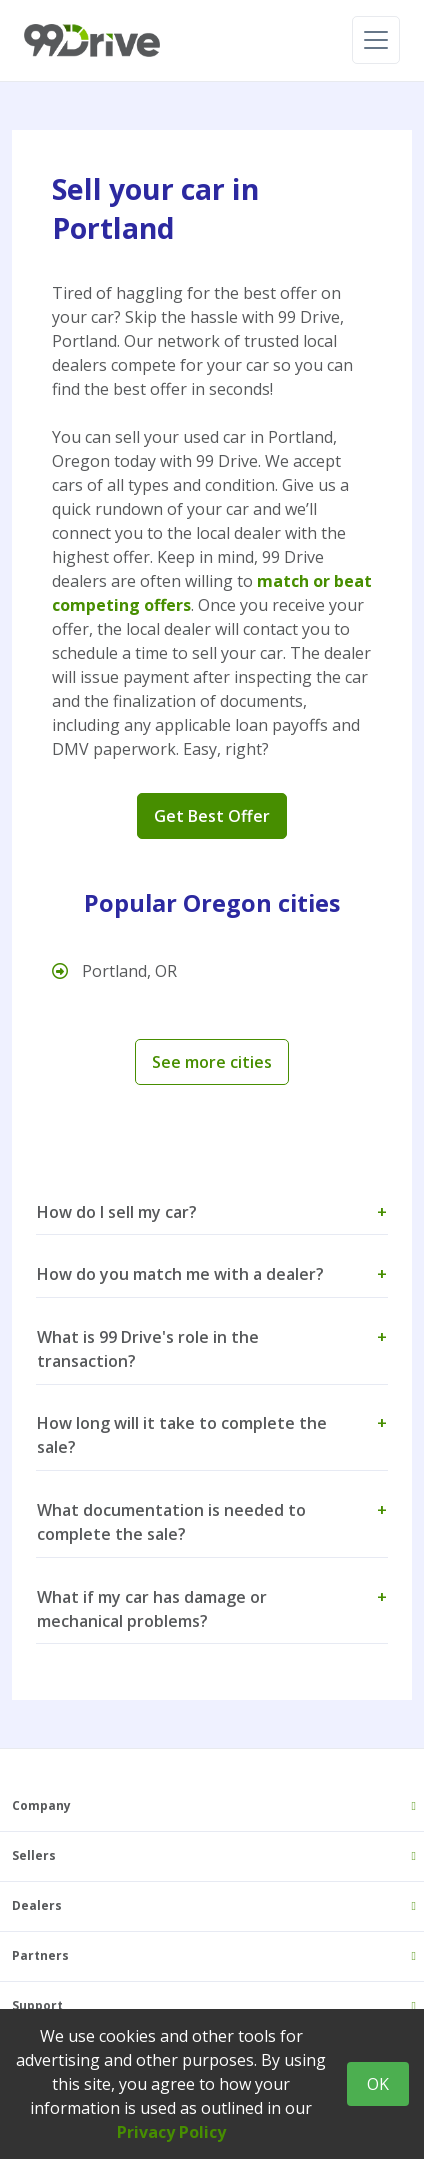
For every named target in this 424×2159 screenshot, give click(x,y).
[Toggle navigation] (376, 40)
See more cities (212, 1062)
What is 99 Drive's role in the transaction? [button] (212, 1349)
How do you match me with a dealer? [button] (212, 1274)
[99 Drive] (92, 40)
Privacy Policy (171, 2132)
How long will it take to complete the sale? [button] (212, 1435)
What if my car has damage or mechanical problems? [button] (212, 1609)
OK (378, 2084)
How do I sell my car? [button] (212, 1212)
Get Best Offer (212, 816)
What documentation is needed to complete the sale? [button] (212, 1522)
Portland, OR (114, 971)
